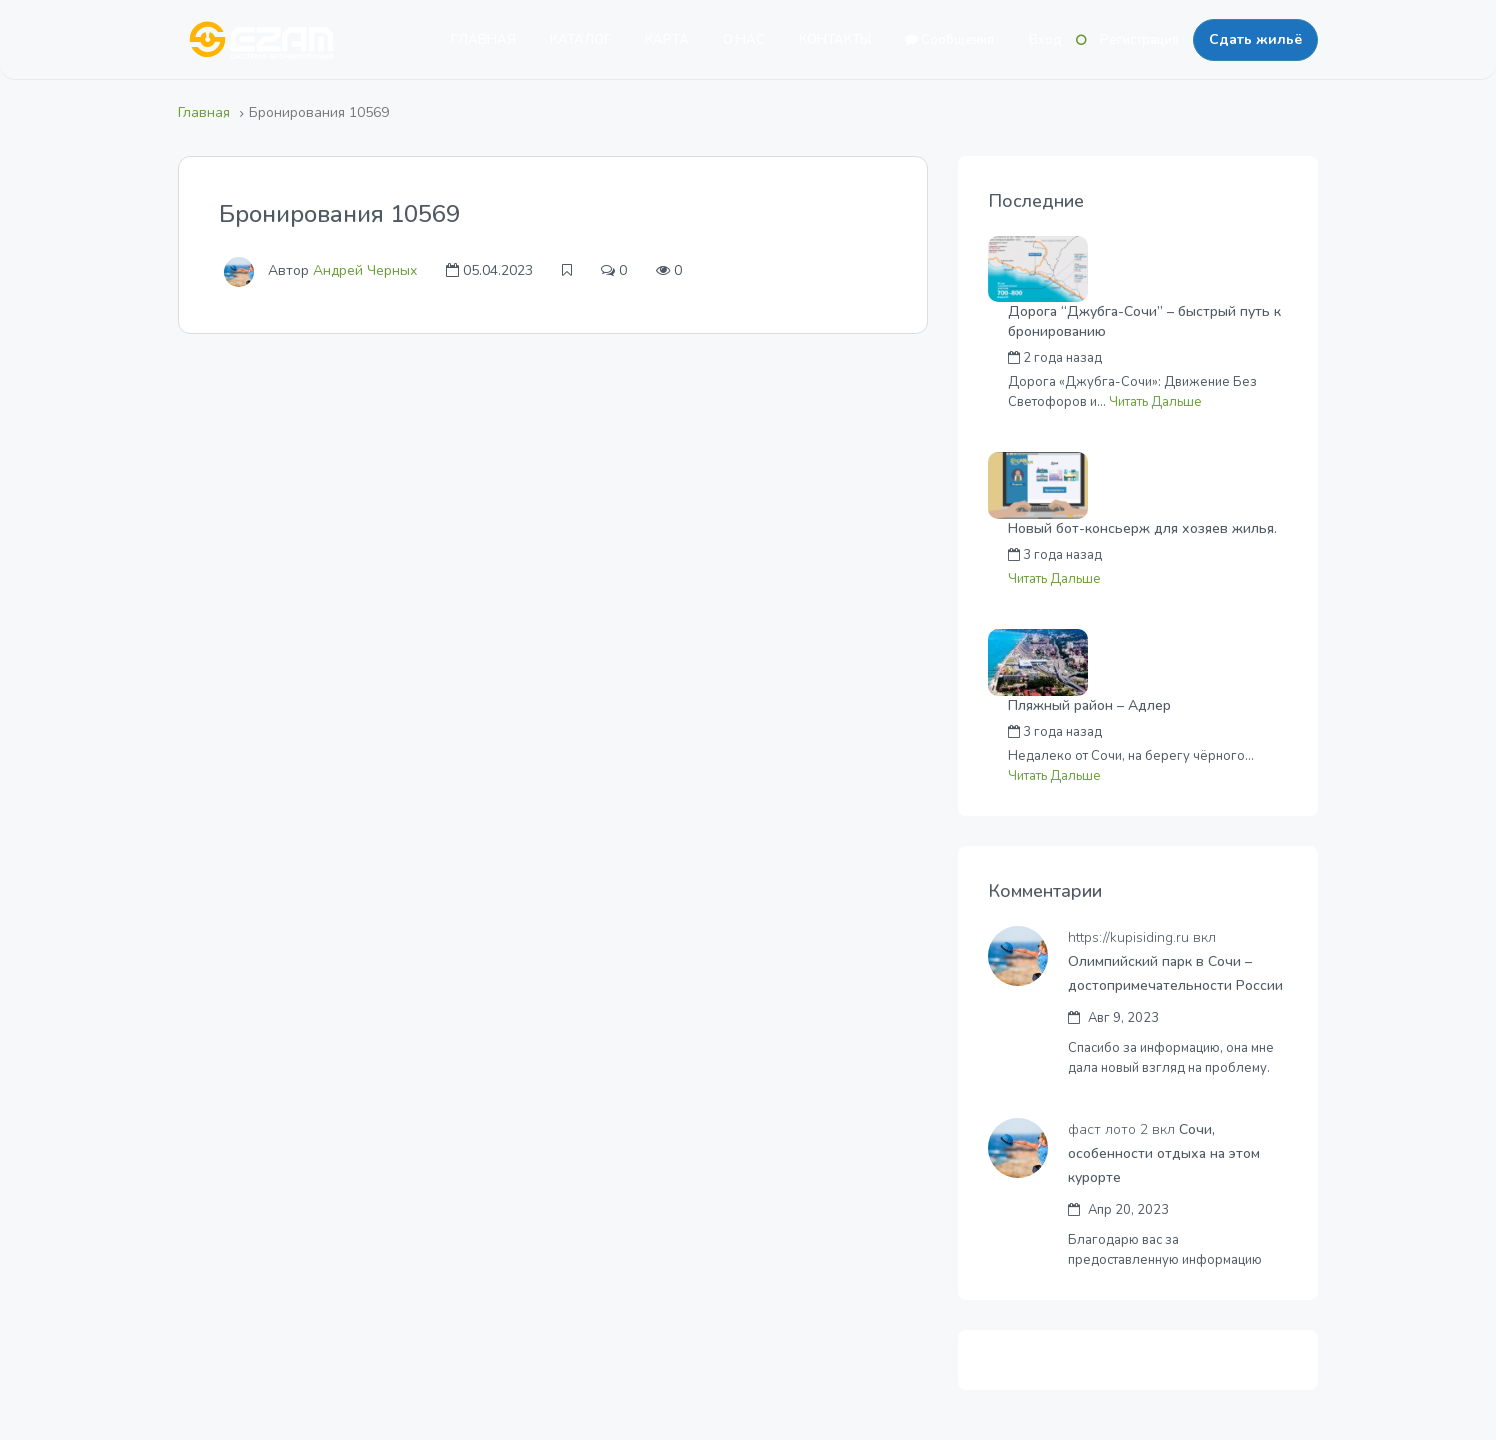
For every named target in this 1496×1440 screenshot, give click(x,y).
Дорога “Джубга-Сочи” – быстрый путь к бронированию (1144, 321)
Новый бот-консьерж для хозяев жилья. (1142, 528)
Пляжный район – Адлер (1089, 705)
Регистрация (1139, 40)
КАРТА (667, 40)
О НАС (744, 40)
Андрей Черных (365, 270)
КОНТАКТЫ (835, 40)
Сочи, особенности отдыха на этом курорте (1164, 1153)
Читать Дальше (1155, 402)
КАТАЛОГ (580, 40)
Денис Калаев (1188, 732)
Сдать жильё (1255, 39)
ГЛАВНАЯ (483, 40)
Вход (1045, 40)
